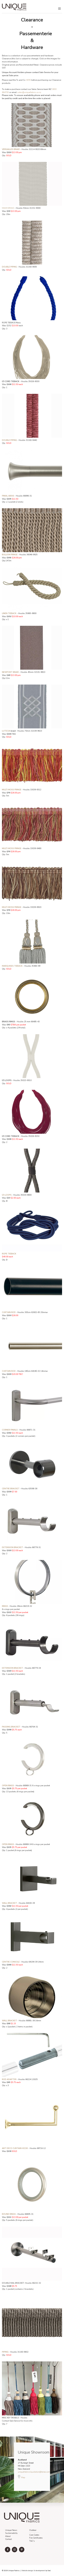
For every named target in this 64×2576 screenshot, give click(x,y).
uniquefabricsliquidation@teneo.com (34, 2472)
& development (39, 2570)
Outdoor (32, 2530)
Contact (8, 2539)
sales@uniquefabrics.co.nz (29, 92)
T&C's (32, 2541)
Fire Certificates (36, 2538)
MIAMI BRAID (8, 208)
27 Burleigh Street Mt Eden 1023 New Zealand (26, 2464)
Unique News (11, 2530)
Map (21, 2477)
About (8, 2536)
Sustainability (11, 2533)
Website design (27, 2570)
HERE (28, 80)
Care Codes (34, 2535)
